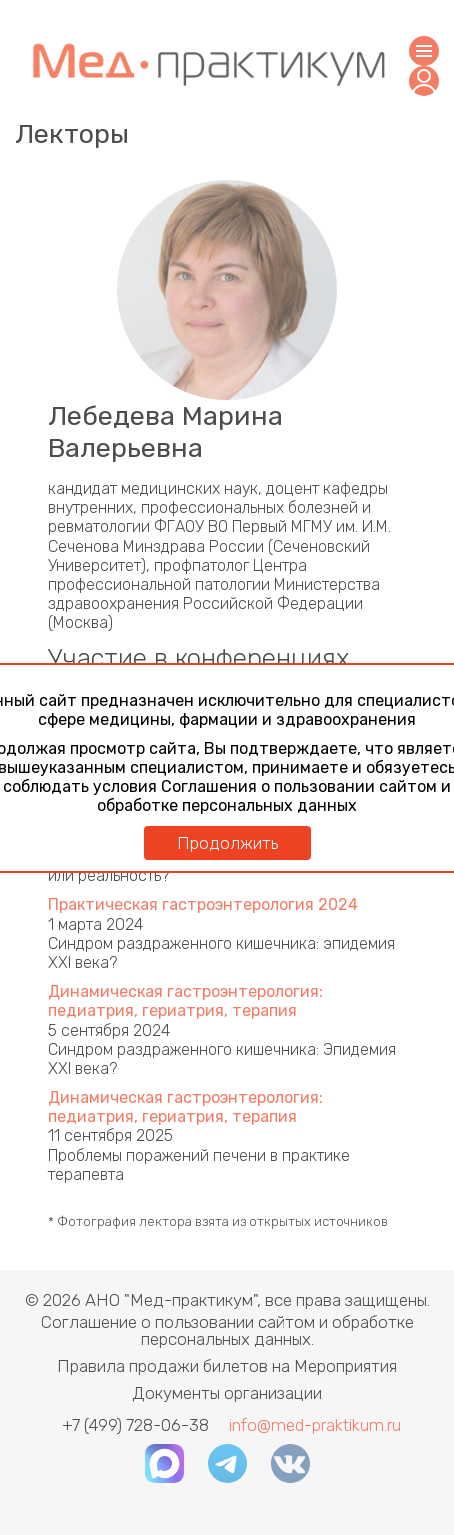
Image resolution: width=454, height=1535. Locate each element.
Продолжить (227, 843)
